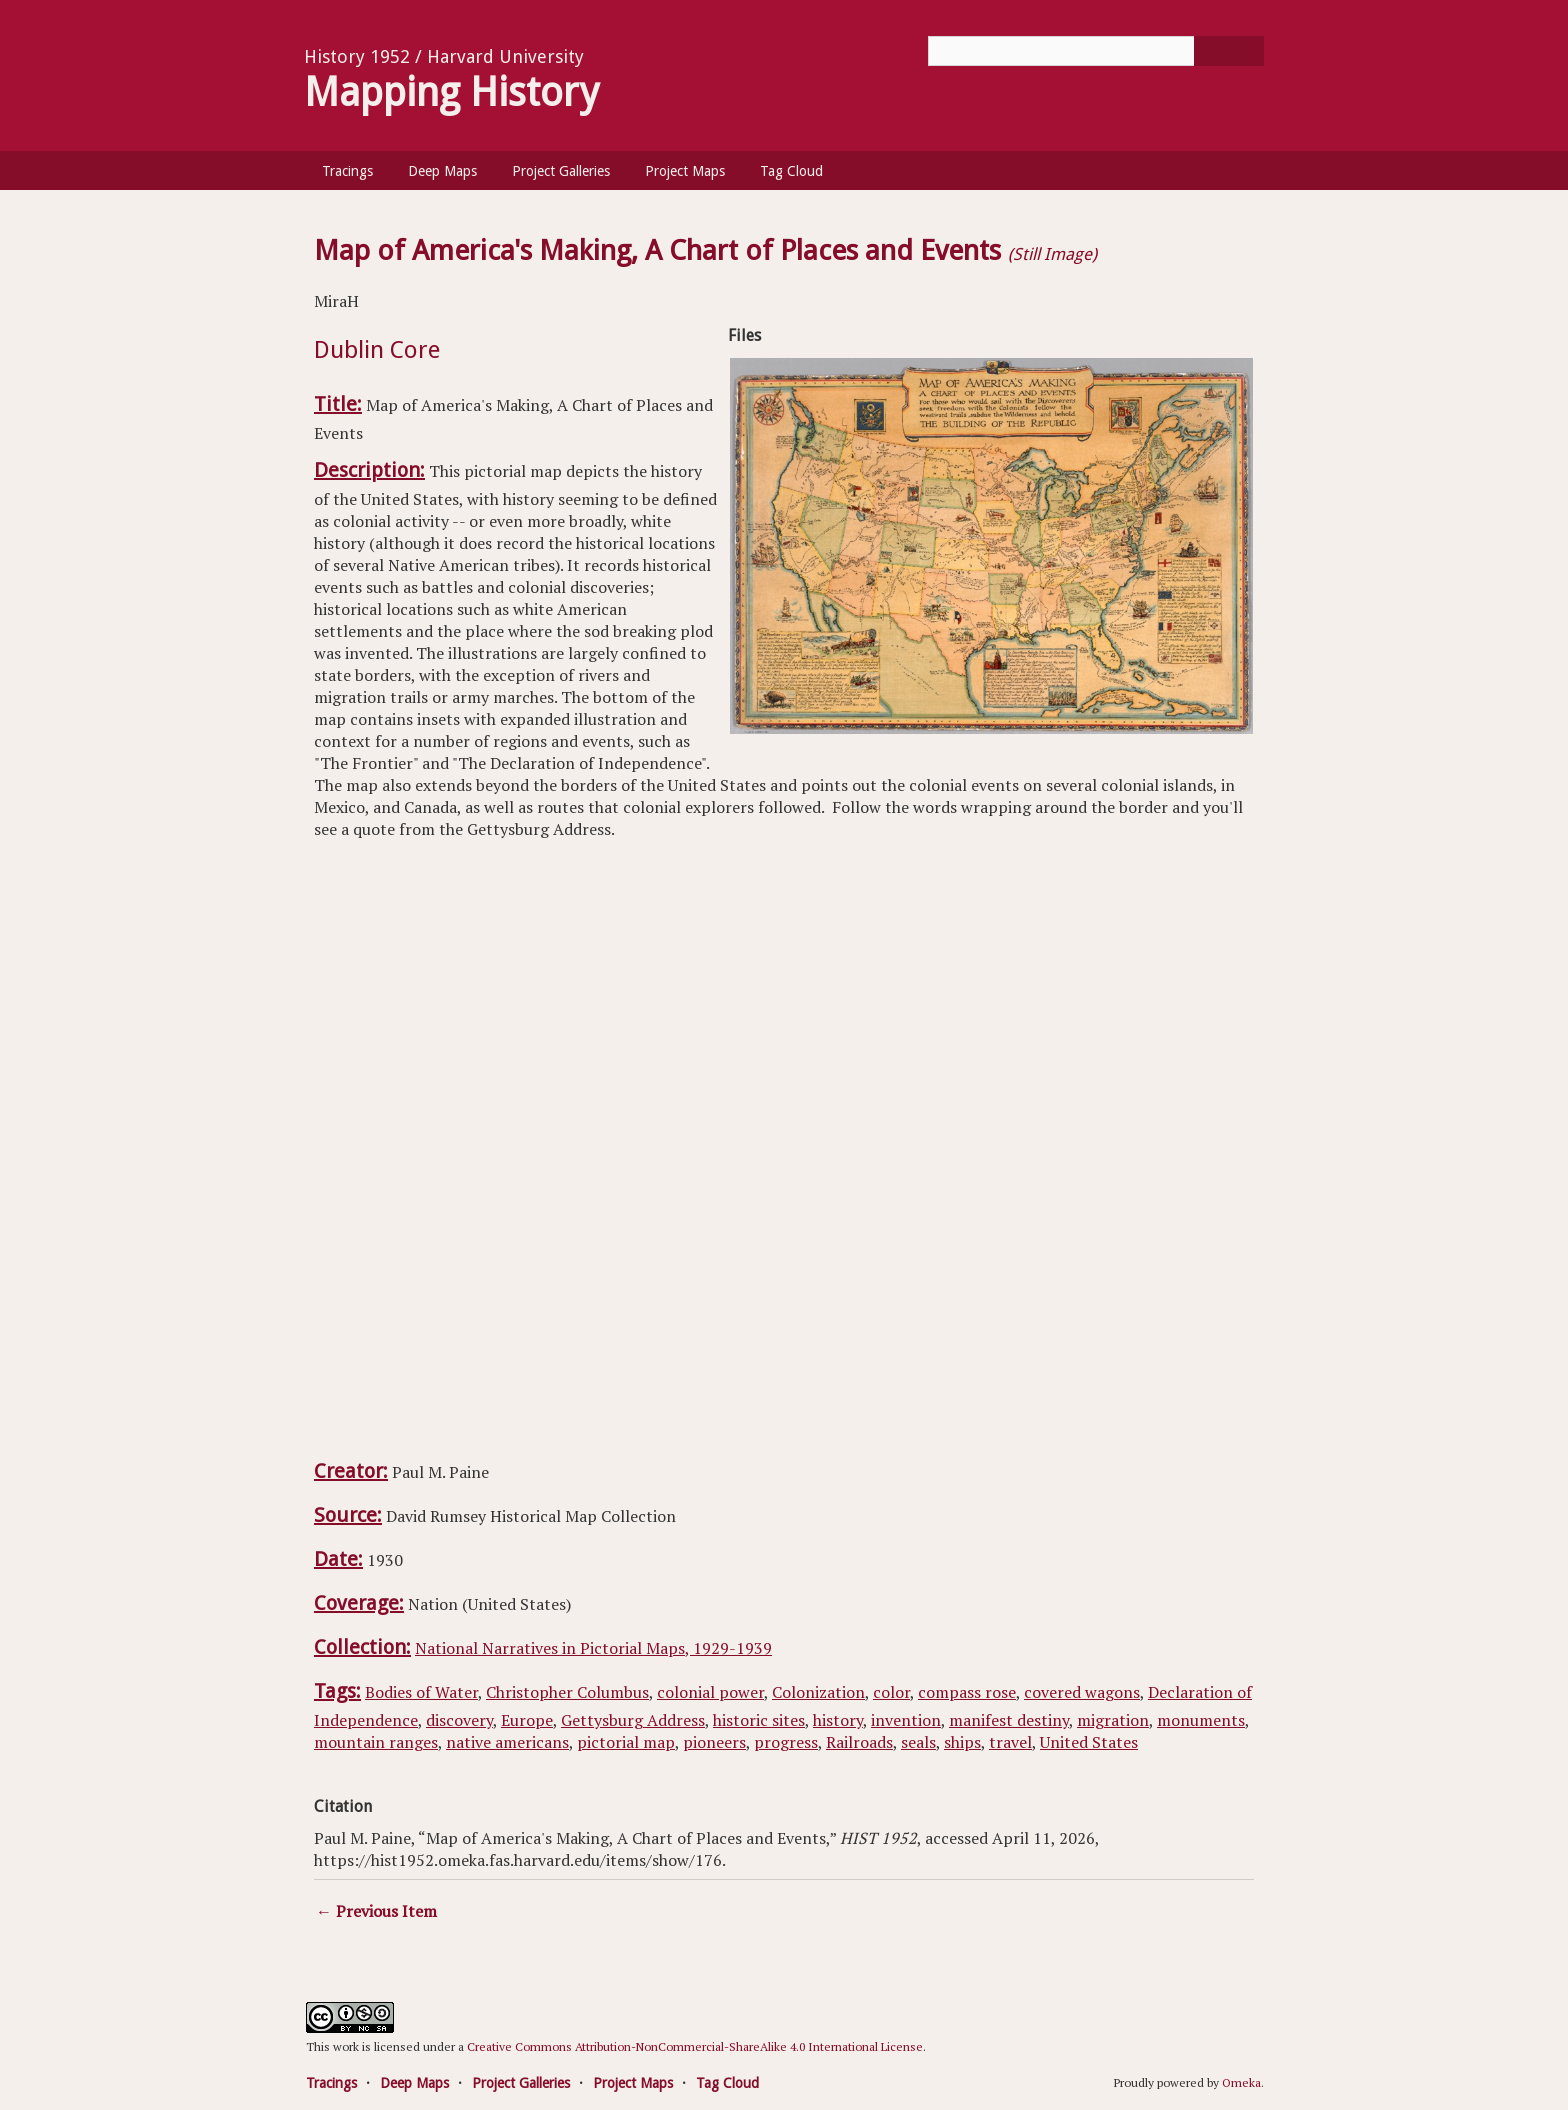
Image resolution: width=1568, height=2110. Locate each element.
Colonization (818, 1692)
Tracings (347, 171)
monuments (1201, 1720)
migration (1113, 1720)
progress (786, 1742)
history (838, 1720)
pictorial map (626, 1742)
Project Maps (685, 171)
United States (1089, 1742)
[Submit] (1229, 51)
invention (906, 1720)
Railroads (859, 1742)
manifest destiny (1009, 1720)
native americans (507, 1742)
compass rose (967, 1692)
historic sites (759, 1720)
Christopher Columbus (567, 1692)
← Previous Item (376, 1911)
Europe (527, 1720)
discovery (459, 1720)
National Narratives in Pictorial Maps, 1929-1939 (593, 1648)
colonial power (710, 1692)
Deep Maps (442, 171)
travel (1010, 1742)
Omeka (1241, 2082)
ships (962, 1742)
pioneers (714, 1742)
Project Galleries (561, 171)
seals (918, 1742)
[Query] (1096, 51)
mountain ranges (376, 1742)
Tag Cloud (791, 171)
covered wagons (1082, 1692)
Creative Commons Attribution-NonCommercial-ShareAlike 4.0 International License (695, 2046)
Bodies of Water (421, 1692)
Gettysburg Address (633, 1720)
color (891, 1692)
